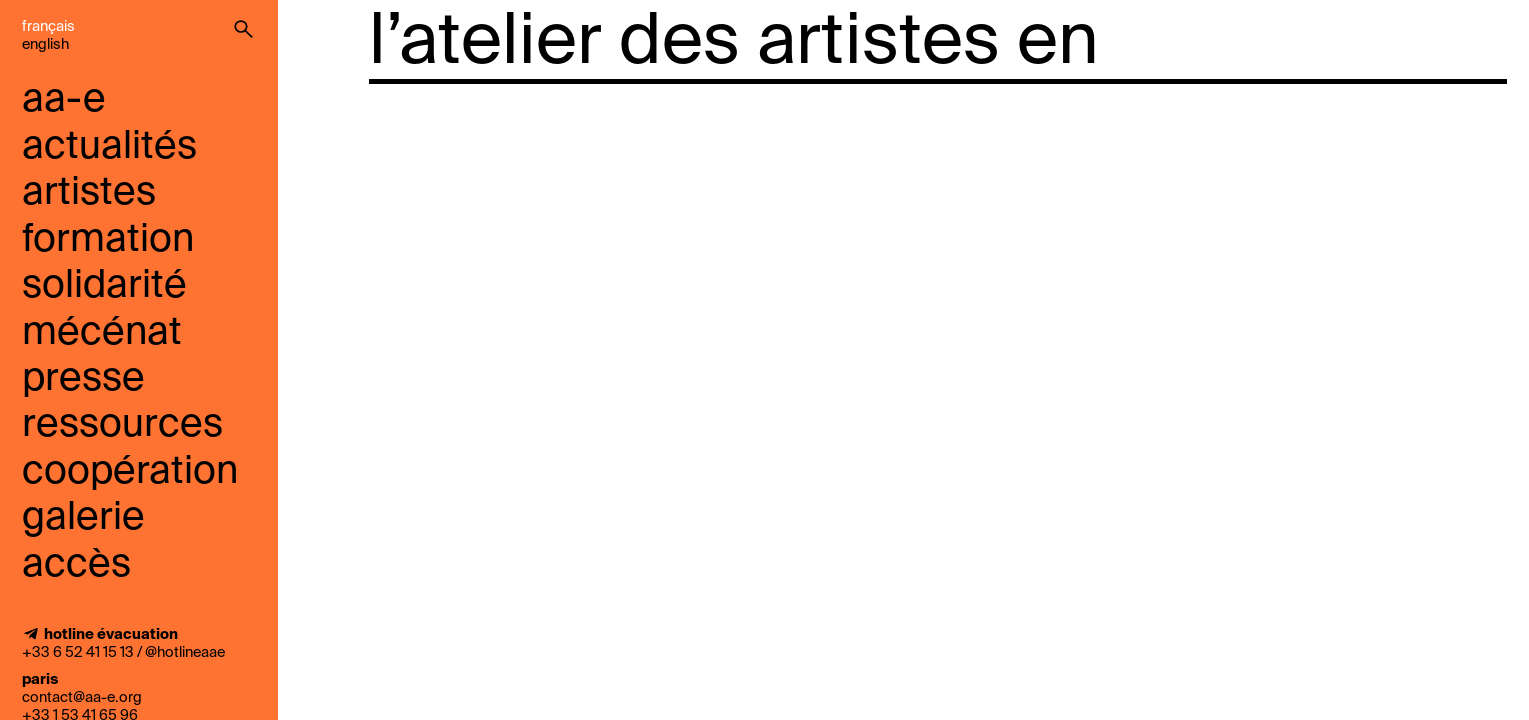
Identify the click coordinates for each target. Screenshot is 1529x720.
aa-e (64, 100)
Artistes (89, 193)
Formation (108, 240)
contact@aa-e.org (82, 698)
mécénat (102, 333)
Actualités (109, 147)
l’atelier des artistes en (734, 44)
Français (48, 27)
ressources (122, 425)
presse (83, 379)
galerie (83, 518)
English (45, 45)
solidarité (104, 286)
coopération (130, 472)
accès (76, 565)
